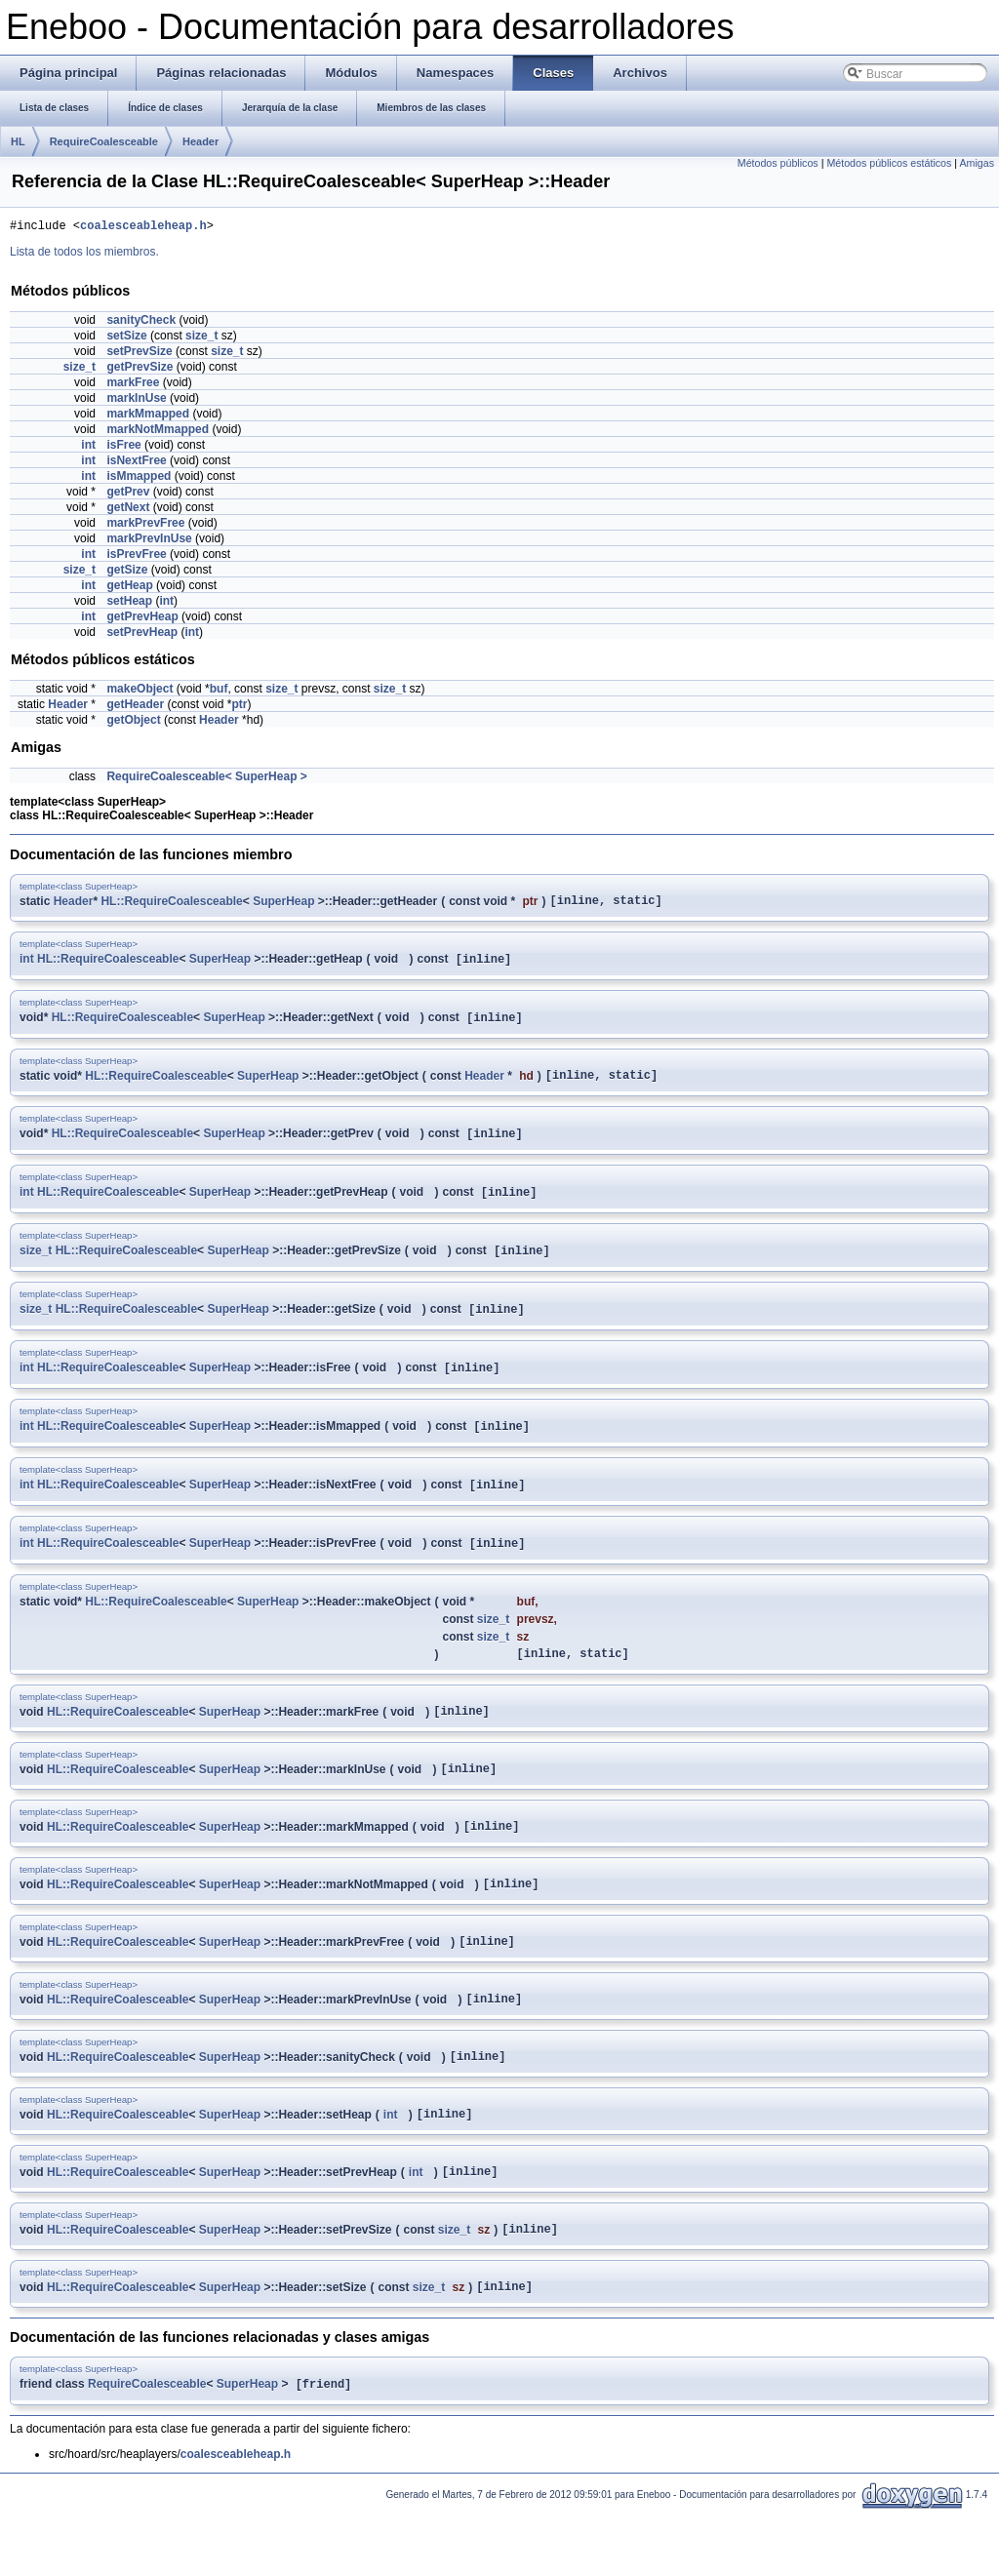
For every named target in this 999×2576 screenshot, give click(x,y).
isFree (123, 448)
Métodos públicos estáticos (888, 163)
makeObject (139, 691)
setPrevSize (139, 354)
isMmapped (138, 479)
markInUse (136, 401)
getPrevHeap (142, 619)
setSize (126, 338)
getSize (126, 572)
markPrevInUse (148, 541)
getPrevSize (139, 369)
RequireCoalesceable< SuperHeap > (206, 779)
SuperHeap (283, 905)
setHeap (129, 604)
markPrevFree (145, 526)
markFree (132, 385)
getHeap (129, 588)
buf (219, 691)
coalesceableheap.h (143, 227)
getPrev (127, 494)
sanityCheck (141, 323)
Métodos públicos (778, 163)
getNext (127, 510)
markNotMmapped (157, 432)
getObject (133, 723)
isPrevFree (136, 557)
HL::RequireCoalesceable (171, 905)
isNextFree (136, 463)
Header (200, 141)
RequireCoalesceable (104, 141)
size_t (201, 338)
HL (18, 141)
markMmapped (147, 416)
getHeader (135, 707)
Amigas (976, 163)
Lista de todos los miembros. (84, 254)
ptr (239, 707)
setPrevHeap (142, 635)
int (88, 448)
